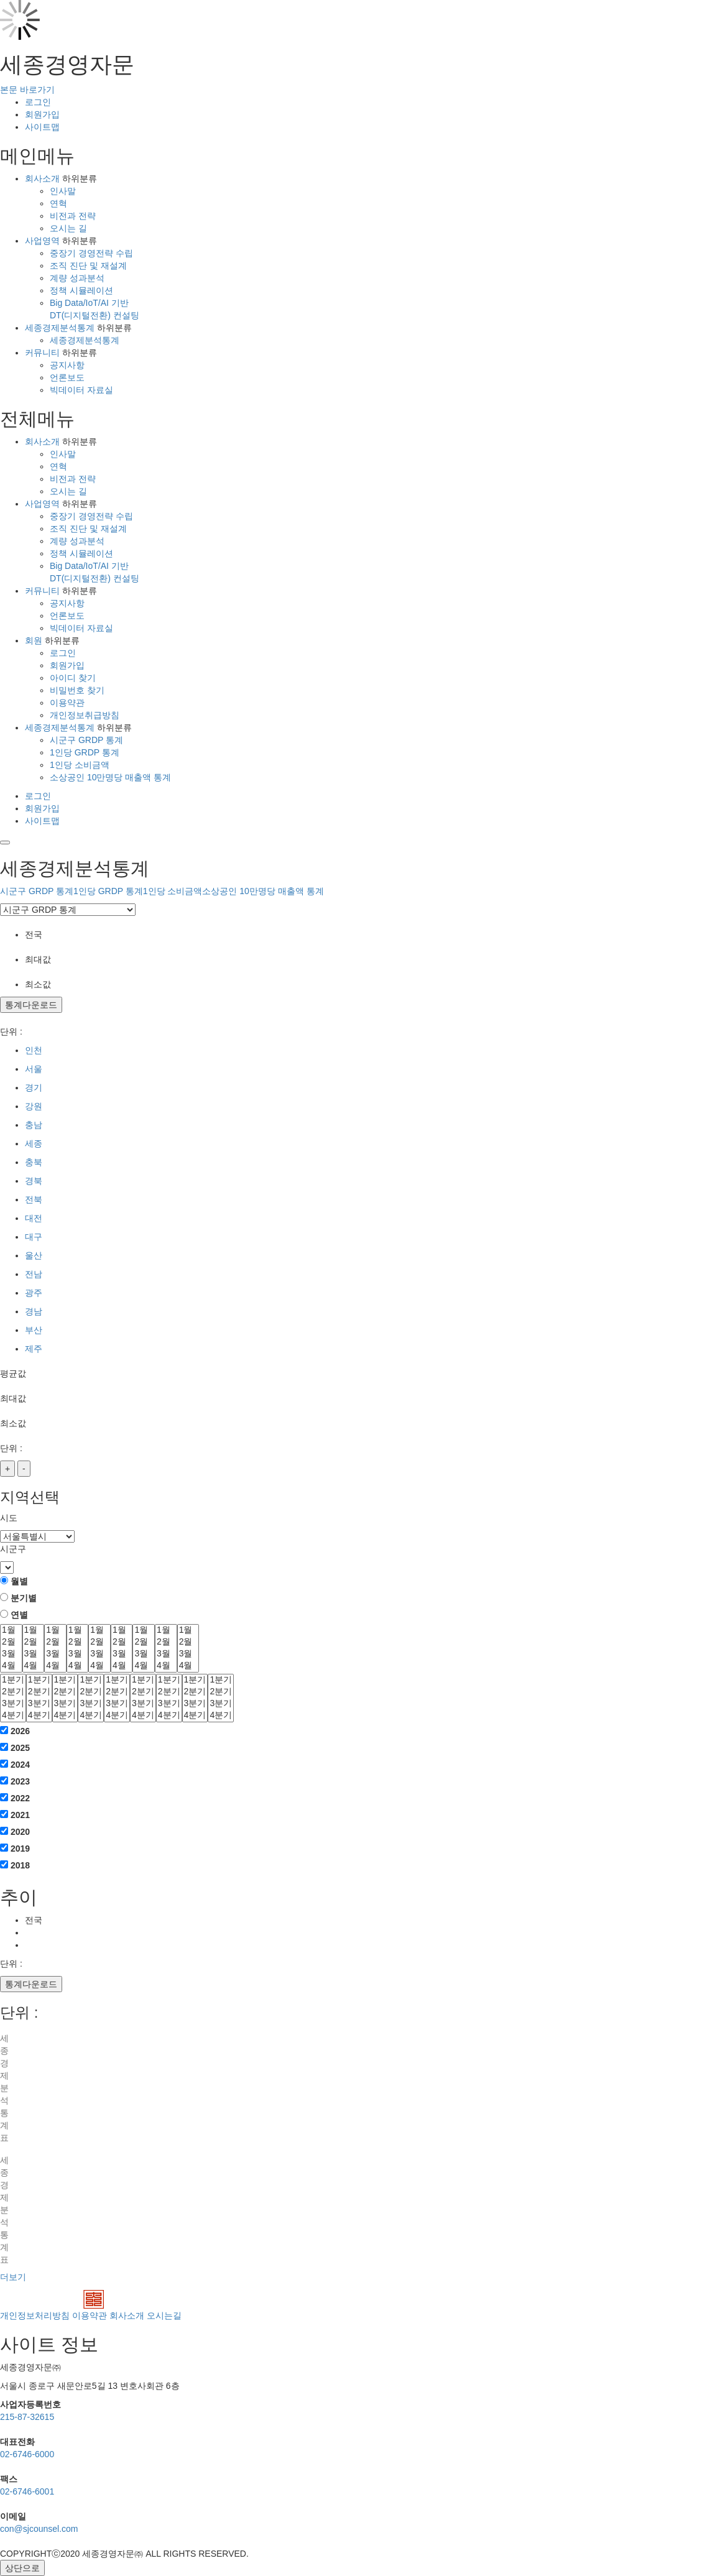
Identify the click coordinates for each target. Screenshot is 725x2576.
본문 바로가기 (27, 90)
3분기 (13, 1704)
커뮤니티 (42, 353)
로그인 (38, 102)
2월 (11, 1642)
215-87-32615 (27, 2417)
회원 (33, 640)
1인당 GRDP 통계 (84, 752)
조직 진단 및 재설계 (88, 265)
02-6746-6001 (27, 2491)
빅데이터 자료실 (81, 390)
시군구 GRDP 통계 (86, 740)
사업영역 (42, 241)
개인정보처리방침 (35, 2315)
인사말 (63, 191)
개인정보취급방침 (84, 715)
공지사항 (67, 365)
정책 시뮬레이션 (81, 290)
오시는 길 (68, 228)
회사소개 (42, 178)
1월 (11, 1631)
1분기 (13, 1680)
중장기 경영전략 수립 (91, 253)
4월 (11, 1666)
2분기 (13, 1692)
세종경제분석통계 (60, 328)
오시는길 (164, 2315)
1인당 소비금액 (79, 765)
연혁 (58, 203)
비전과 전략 (73, 216)
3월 (11, 1654)
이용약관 (67, 703)
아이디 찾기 (73, 678)
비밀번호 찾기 (77, 690)
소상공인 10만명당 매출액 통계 (110, 777)
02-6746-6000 (27, 2454)
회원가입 (42, 114)
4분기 (13, 1716)
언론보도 (67, 377)
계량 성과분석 (77, 278)
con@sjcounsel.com (39, 2529)
